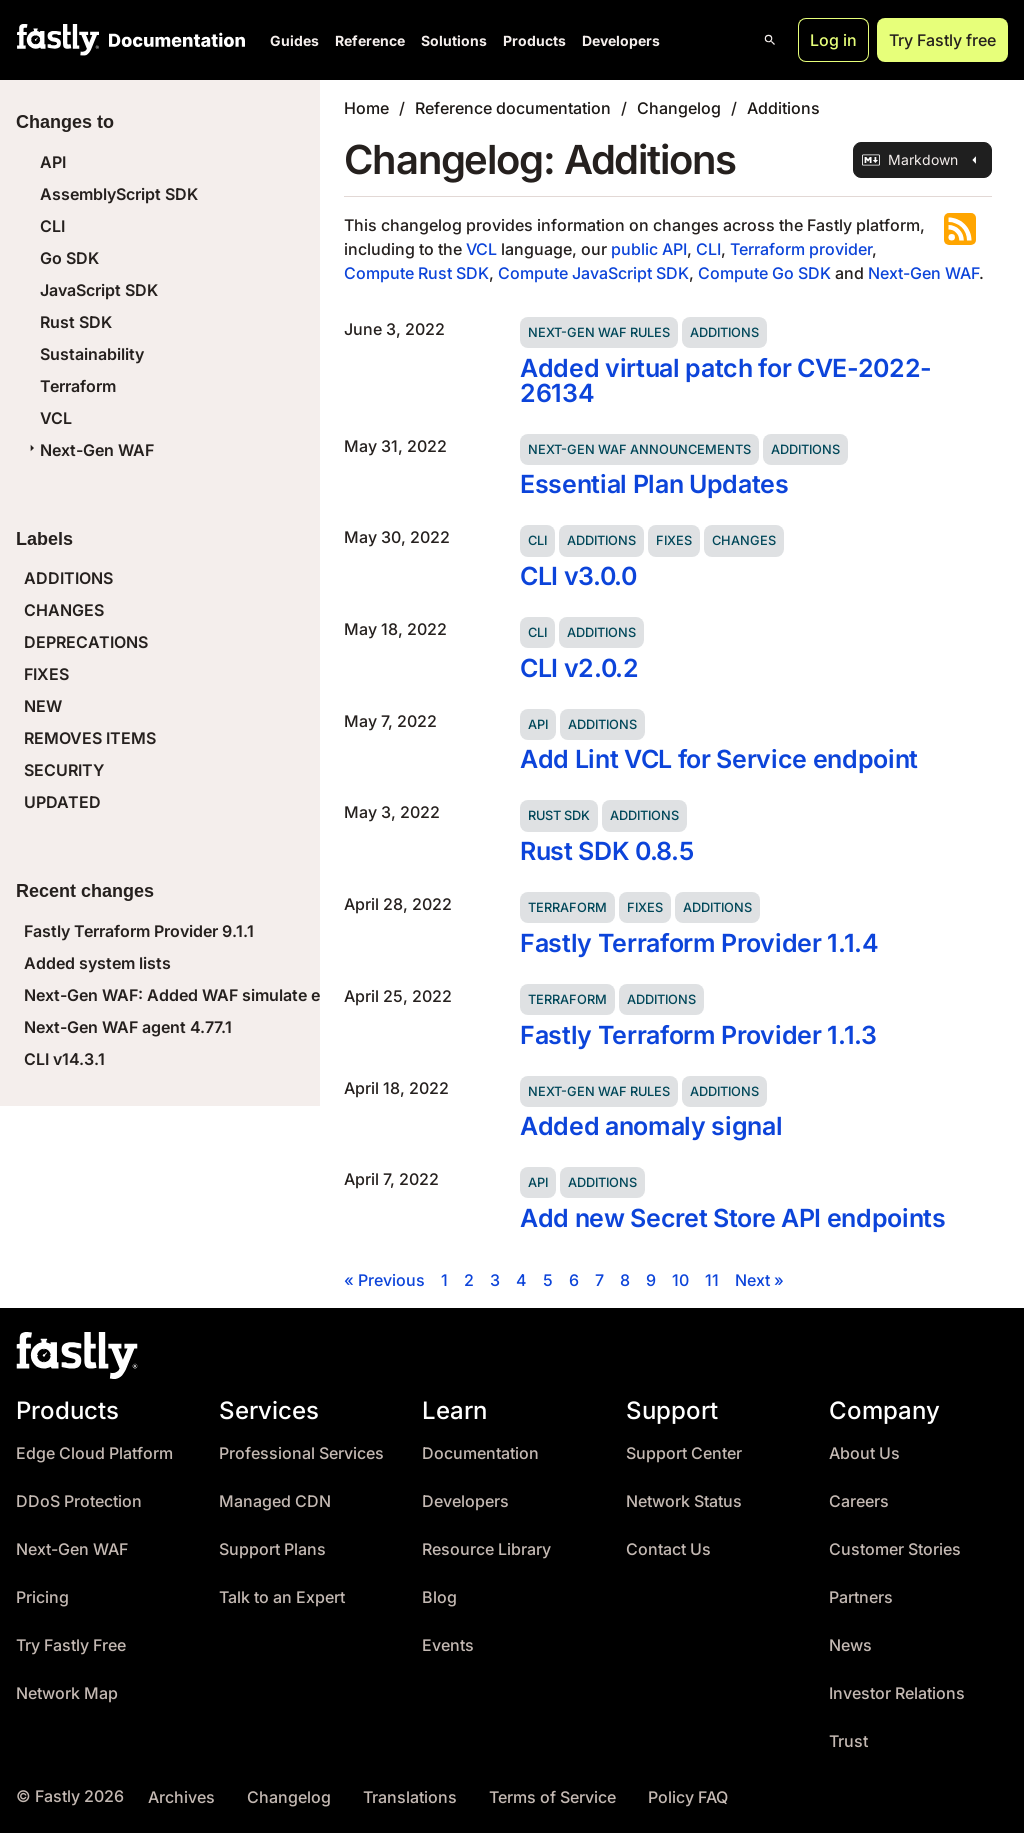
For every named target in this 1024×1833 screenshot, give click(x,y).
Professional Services (301, 1453)
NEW (43, 706)
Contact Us (668, 1549)
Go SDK (69, 258)
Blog (439, 1597)
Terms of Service (552, 1797)
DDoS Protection (79, 1501)
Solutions (454, 40)
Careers (859, 1501)
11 (712, 1280)
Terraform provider (801, 249)
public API (649, 249)
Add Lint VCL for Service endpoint (719, 759)
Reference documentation (513, 108)
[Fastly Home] (58, 40)
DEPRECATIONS (86, 642)
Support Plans (272, 1549)
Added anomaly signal (651, 1126)
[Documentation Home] (173, 40)
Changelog (679, 108)
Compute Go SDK (764, 273)
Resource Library (486, 1549)
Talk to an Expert (282, 1597)
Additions (783, 108)
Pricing (42, 1597)
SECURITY (64, 770)
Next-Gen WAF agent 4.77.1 (128, 1027)
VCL (56, 418)
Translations (410, 1797)
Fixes (674, 540)
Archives (181, 1797)
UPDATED (62, 802)
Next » (759, 1280)
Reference (370, 40)
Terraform (78, 386)
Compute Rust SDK (416, 273)
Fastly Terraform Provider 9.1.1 (139, 931)
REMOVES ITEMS (90, 738)
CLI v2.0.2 (579, 668)
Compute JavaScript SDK (593, 273)
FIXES (46, 674)
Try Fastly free (942, 40)
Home (366, 108)
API (53, 162)
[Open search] (770, 40)
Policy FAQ (688, 1797)
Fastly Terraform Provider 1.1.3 (698, 1035)
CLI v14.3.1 (64, 1059)
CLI (52, 226)
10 (680, 1280)
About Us (864, 1453)
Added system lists (97, 963)
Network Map (67, 1693)
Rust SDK (76, 322)
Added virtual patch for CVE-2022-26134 (726, 380)
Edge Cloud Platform (94, 1453)
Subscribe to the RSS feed (960, 229)
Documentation (480, 1453)
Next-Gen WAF (89, 450)
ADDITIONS (68, 578)
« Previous (384, 1280)
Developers (621, 40)
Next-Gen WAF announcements (639, 449)
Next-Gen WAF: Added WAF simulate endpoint (202, 995)
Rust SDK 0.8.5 (606, 851)
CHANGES (64, 610)
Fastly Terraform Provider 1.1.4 (699, 943)
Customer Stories (895, 1549)
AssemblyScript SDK (119, 194)
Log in (833, 40)
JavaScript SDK (99, 290)
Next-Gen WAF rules (599, 332)
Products (534, 40)
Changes (744, 540)
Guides (294, 40)
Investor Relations (897, 1693)
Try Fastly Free (71, 1645)
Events (448, 1645)
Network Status (684, 1501)
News (850, 1645)
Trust (848, 1741)
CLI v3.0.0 (578, 576)
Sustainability (92, 354)
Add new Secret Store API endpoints (733, 1218)
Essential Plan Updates (654, 484)
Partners (861, 1597)
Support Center (684, 1453)
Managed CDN (275, 1501)
